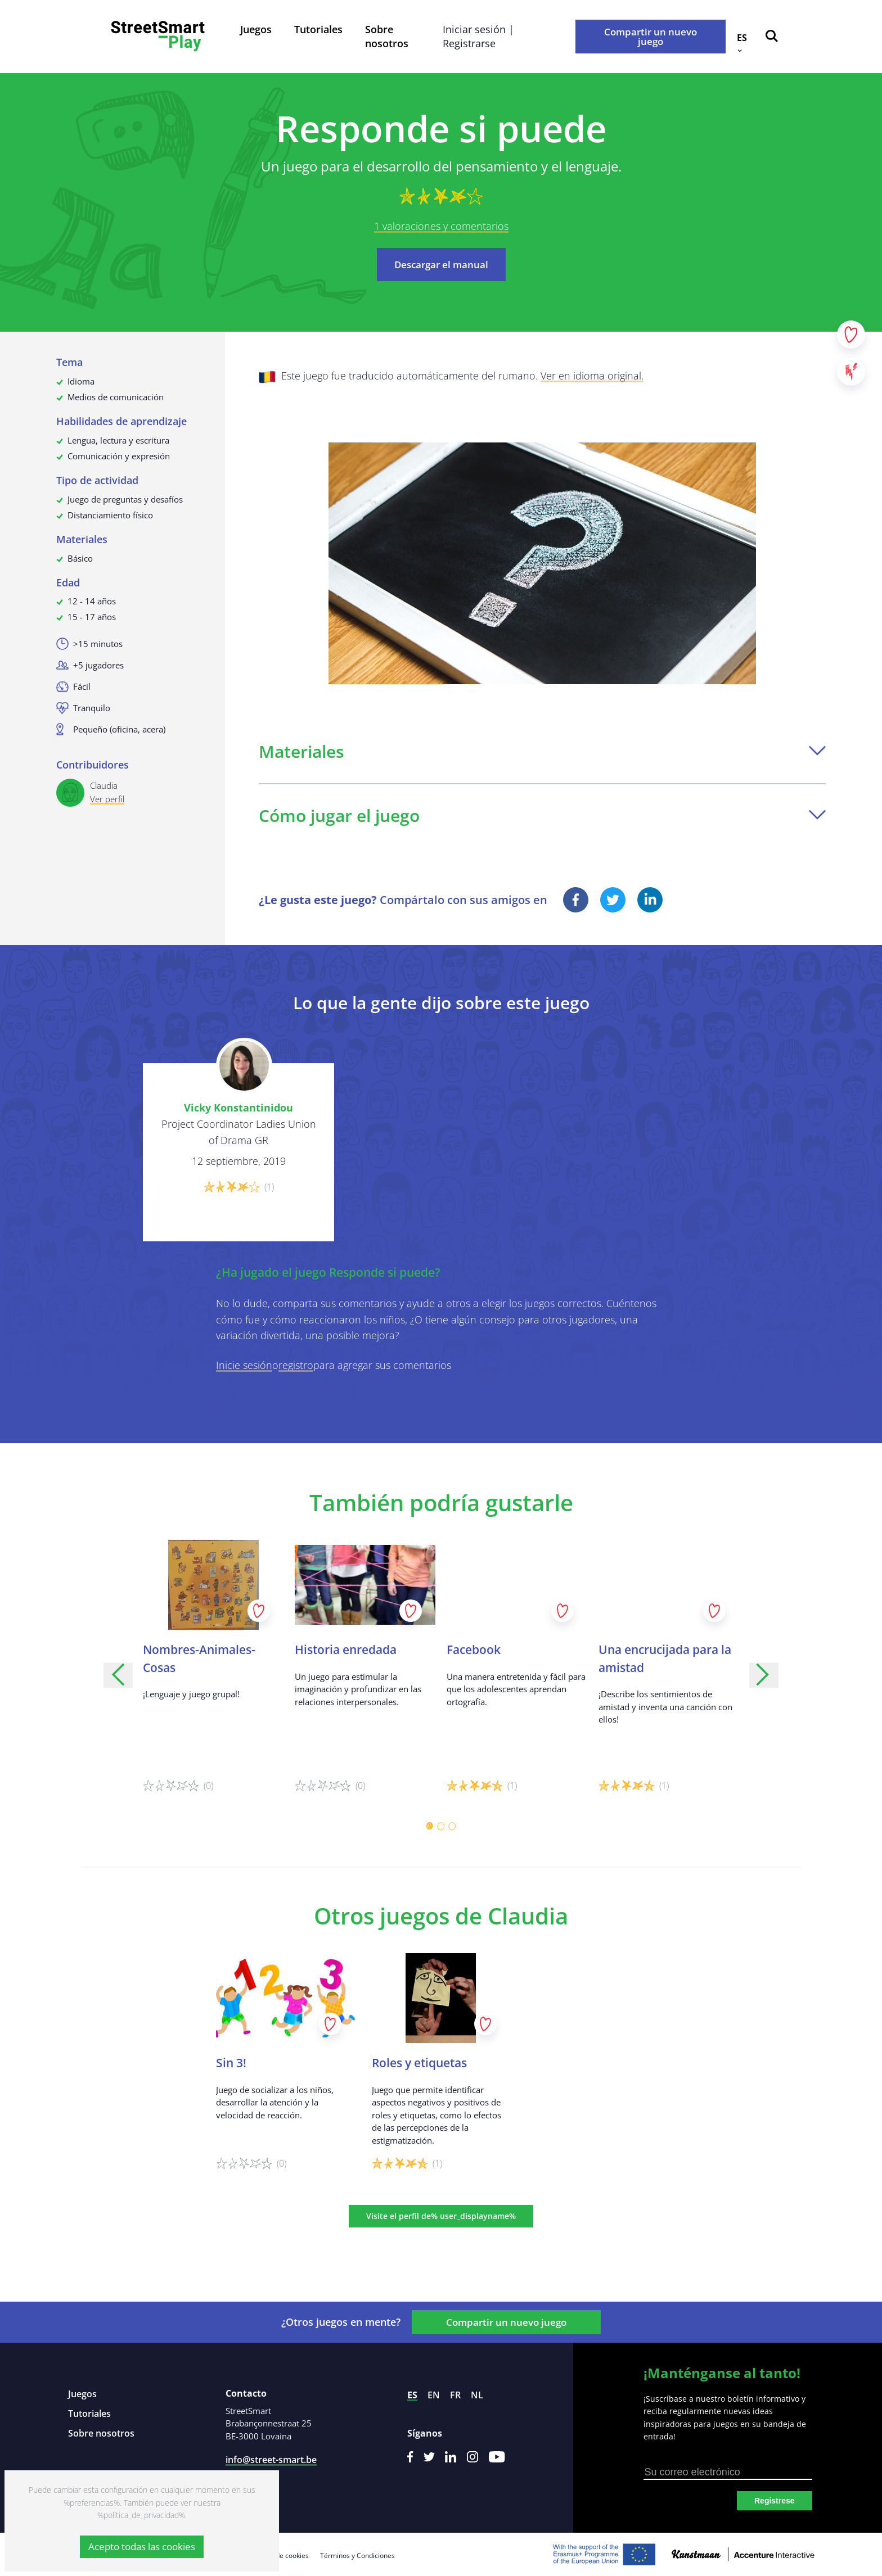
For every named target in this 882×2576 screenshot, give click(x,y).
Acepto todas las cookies (141, 2546)
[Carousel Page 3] (452, 1826)
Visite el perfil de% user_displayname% (441, 2216)
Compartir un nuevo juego (650, 36)
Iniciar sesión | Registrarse (478, 36)
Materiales (542, 751)
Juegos (256, 29)
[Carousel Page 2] (441, 1826)
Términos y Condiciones (357, 2555)
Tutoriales (318, 29)
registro (295, 1365)
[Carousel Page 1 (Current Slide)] (429, 1826)
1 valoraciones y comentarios (441, 226)
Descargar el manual (441, 264)
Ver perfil (107, 799)
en (434, 2395)
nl (477, 2395)
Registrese (774, 2500)
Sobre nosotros (386, 36)
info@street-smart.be (271, 2459)
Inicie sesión (244, 1365)
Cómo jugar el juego (542, 815)
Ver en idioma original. (592, 375)
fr (455, 2395)
